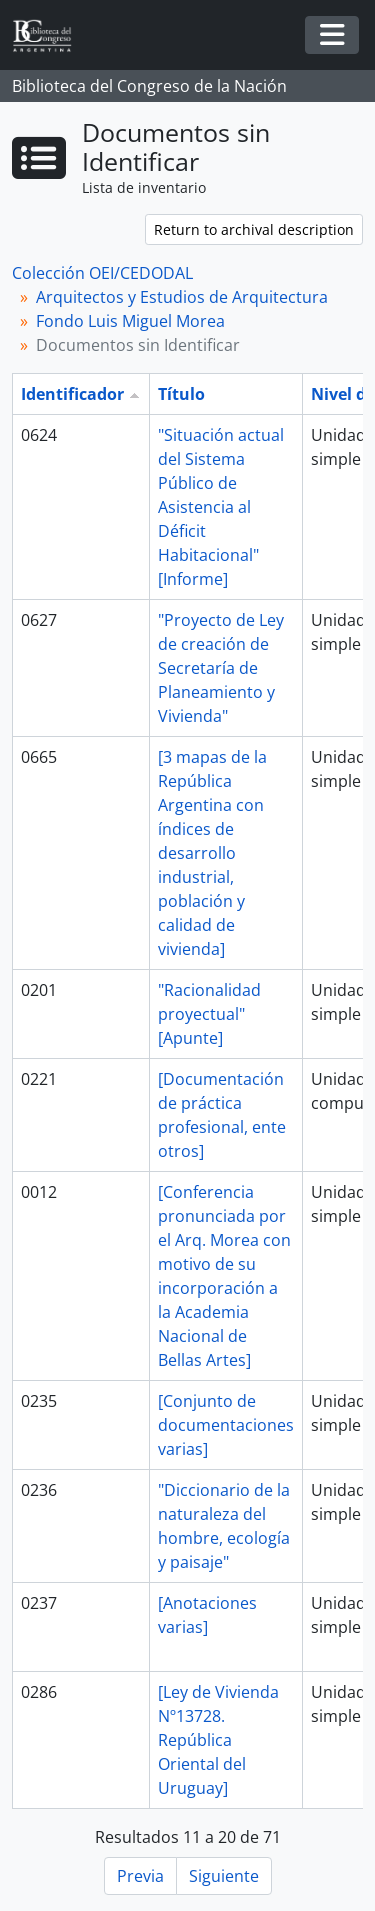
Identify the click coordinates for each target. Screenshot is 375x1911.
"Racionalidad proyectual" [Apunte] (209, 1014)
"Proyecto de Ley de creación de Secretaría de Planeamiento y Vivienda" (221, 668)
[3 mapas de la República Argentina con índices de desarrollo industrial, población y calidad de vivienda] (212, 853)
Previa (140, 1876)
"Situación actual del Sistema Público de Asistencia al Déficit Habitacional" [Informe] (221, 507)
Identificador (72, 394)
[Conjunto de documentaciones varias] (226, 1425)
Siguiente (224, 1876)
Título (181, 394)
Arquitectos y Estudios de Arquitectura (182, 297)
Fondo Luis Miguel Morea (130, 321)
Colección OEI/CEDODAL (102, 273)
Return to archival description (254, 229)
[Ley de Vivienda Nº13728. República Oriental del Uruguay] (218, 1740)
